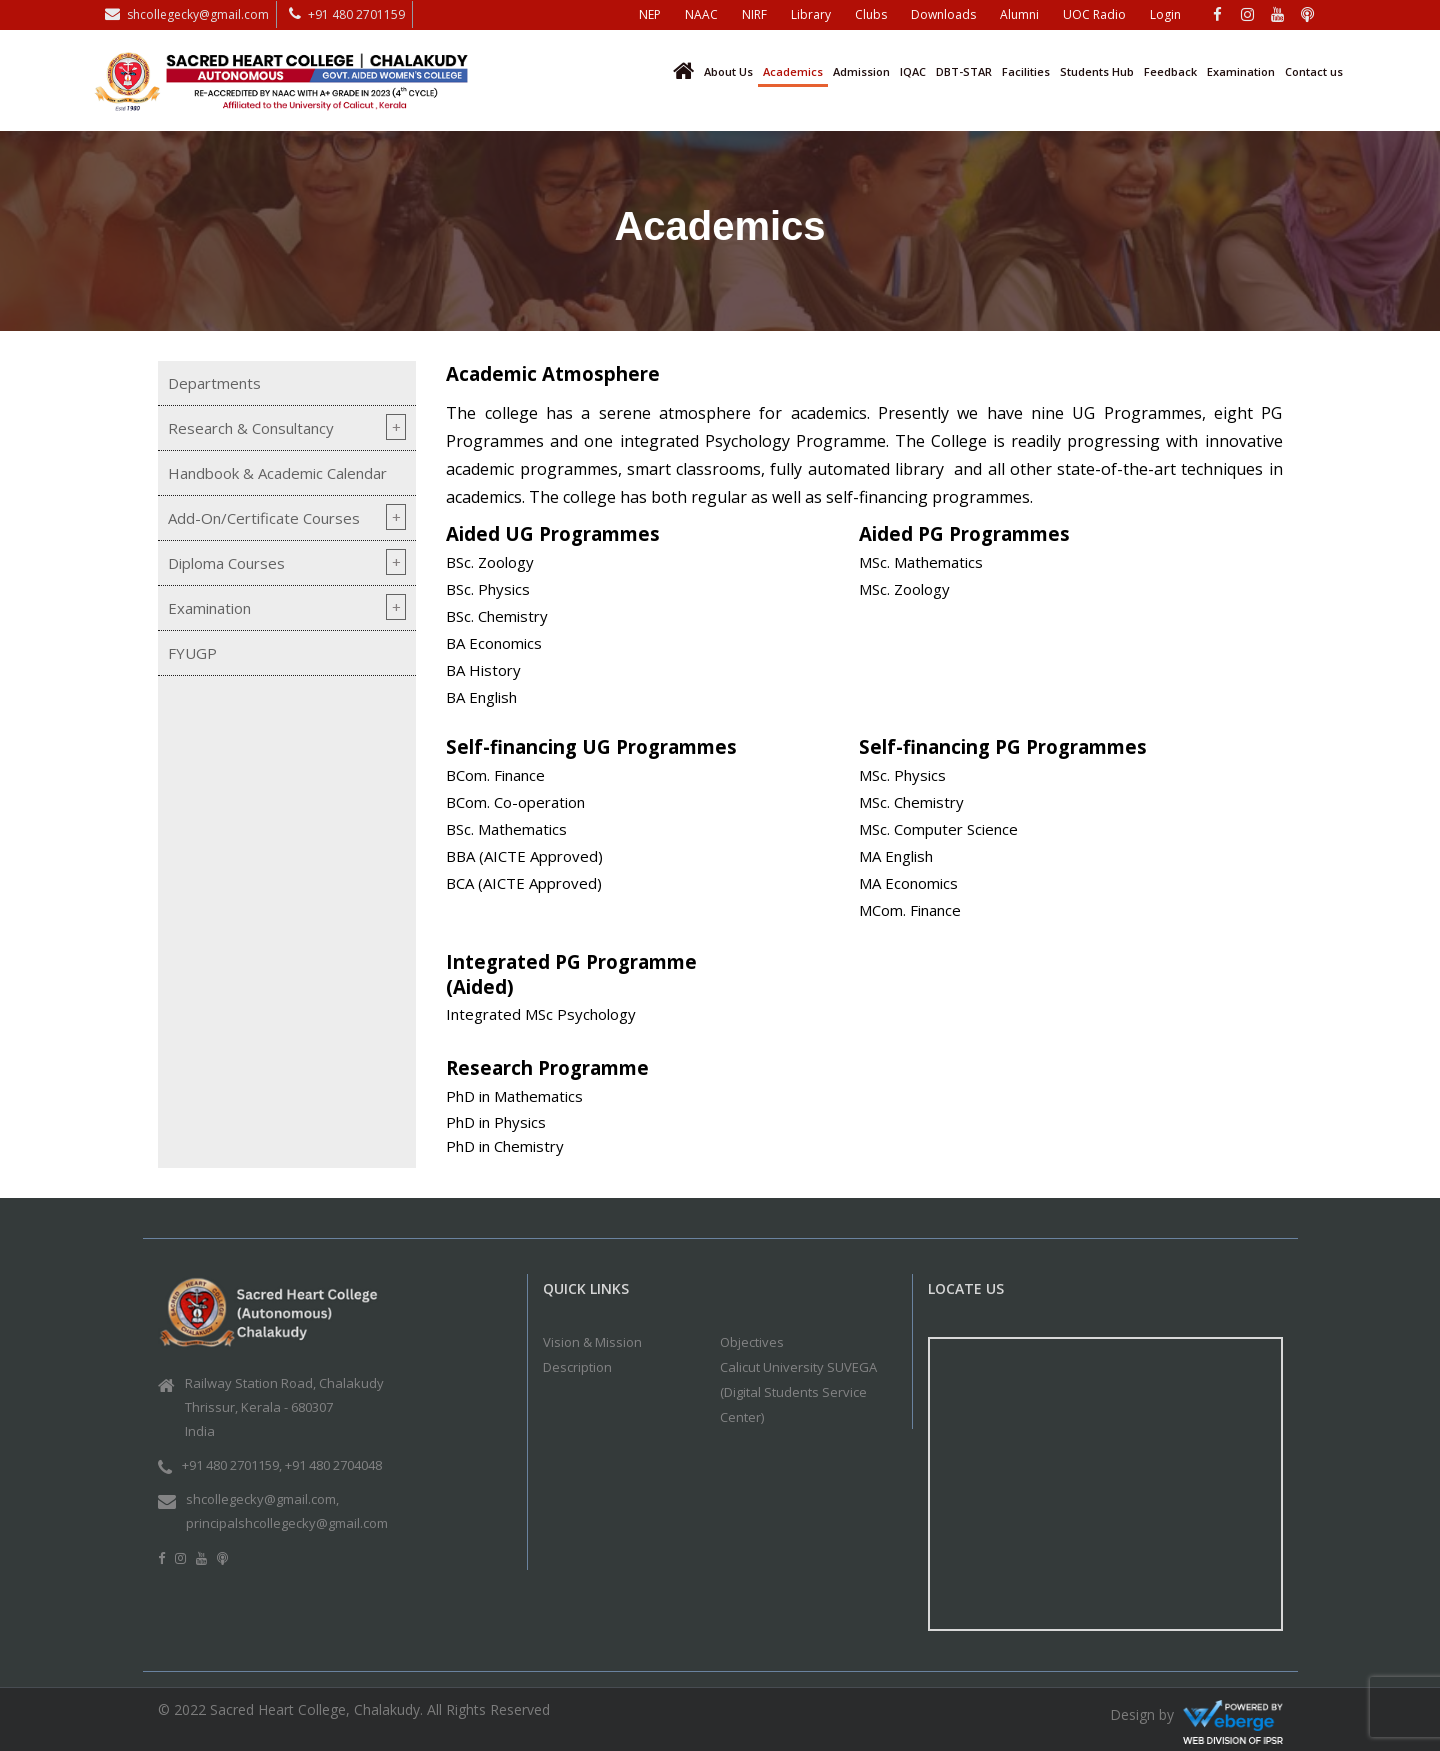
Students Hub (1097, 71)
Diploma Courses (226, 563)
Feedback (1170, 71)
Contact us (1314, 71)
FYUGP (192, 653)
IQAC (913, 71)
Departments (214, 383)
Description (577, 1367)
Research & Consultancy (251, 428)
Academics (793, 71)
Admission (861, 71)
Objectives (752, 1342)
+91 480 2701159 (356, 14)
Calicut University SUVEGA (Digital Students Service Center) (798, 1392)
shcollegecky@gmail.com (198, 14)
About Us (728, 71)
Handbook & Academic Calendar (277, 473)
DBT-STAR (964, 71)
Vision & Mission (592, 1342)
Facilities (1026, 71)
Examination (1241, 71)
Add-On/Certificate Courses (264, 518)
